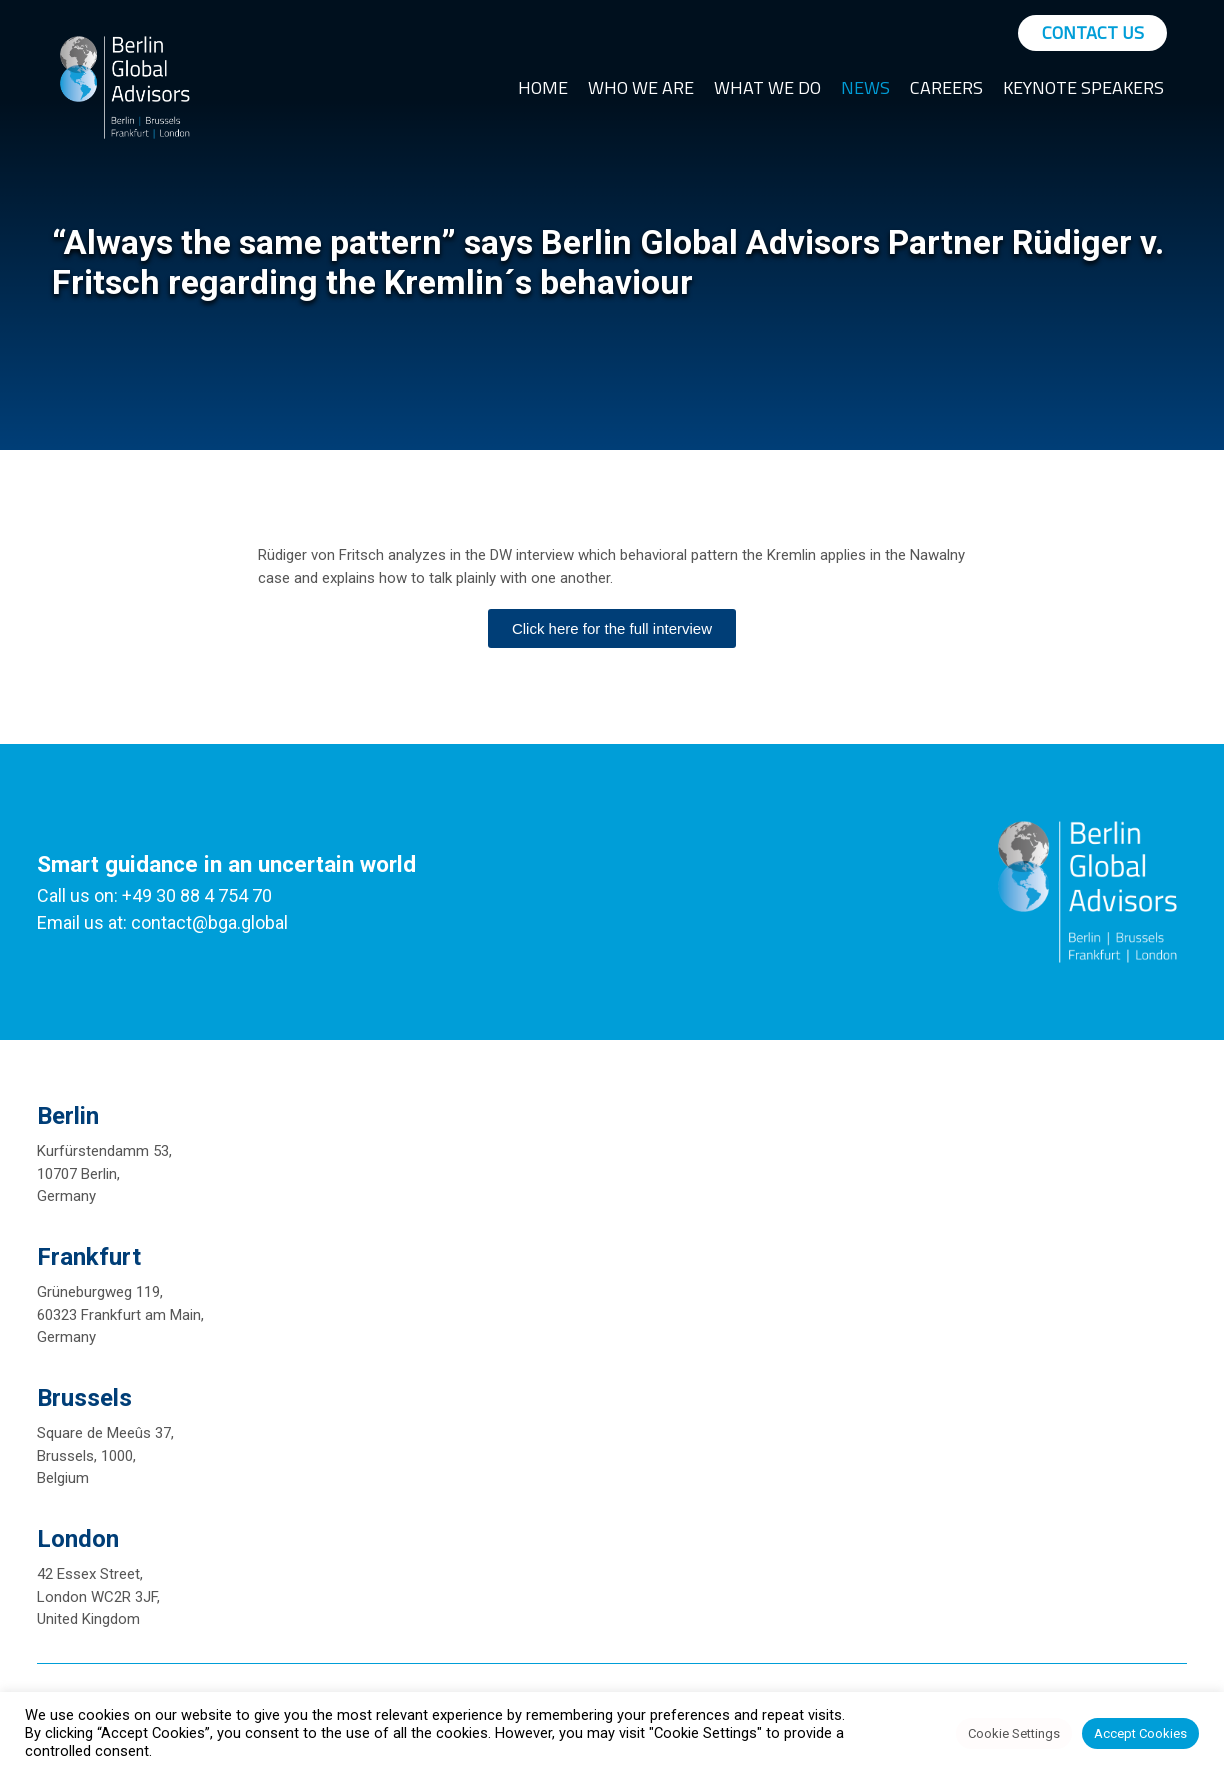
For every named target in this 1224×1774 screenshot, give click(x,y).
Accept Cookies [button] (1140, 1733)
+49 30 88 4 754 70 (197, 895)
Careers (946, 87)
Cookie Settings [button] (1014, 1733)
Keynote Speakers (1083, 87)
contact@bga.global (209, 922)
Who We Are (641, 87)
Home (543, 87)
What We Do (767, 87)
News (865, 87)
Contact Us (1093, 32)
